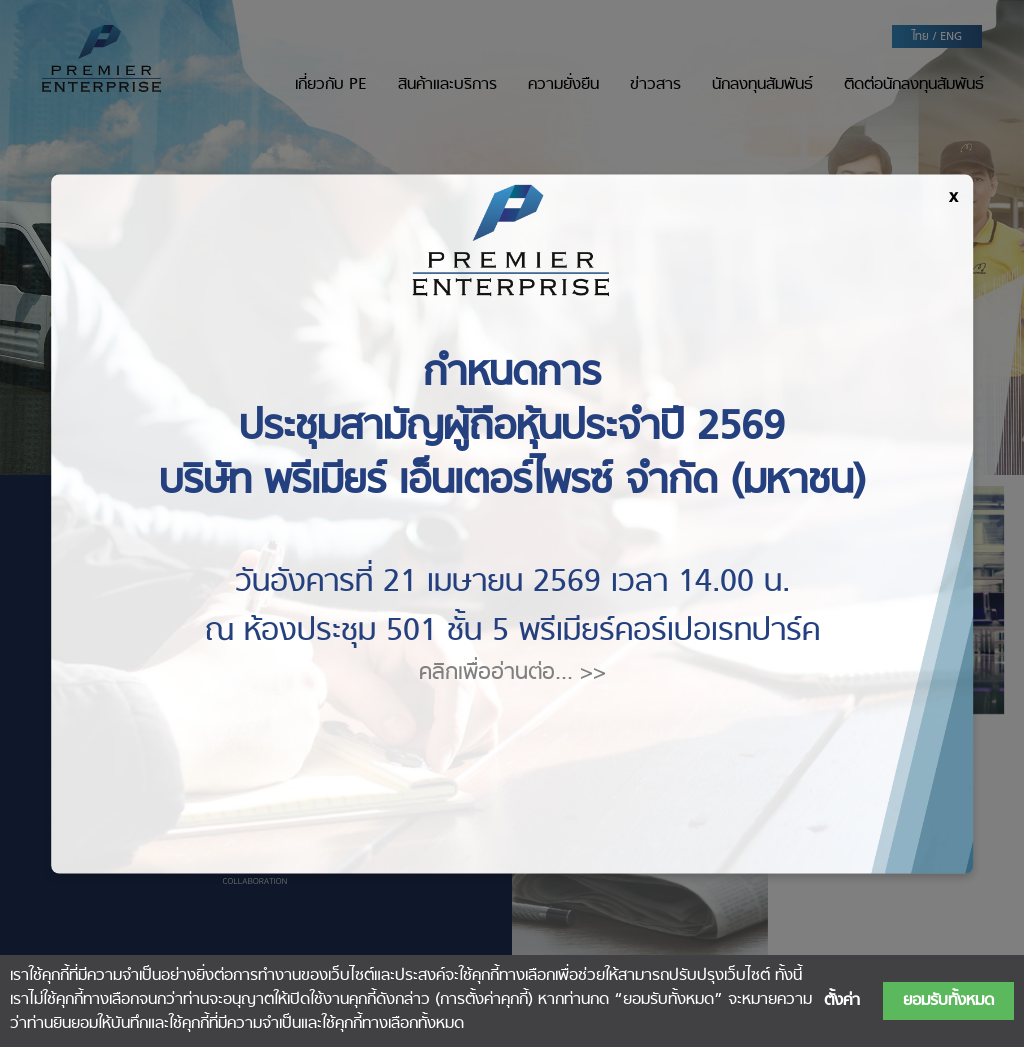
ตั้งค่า (842, 1001)
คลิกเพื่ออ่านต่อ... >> (512, 672)
